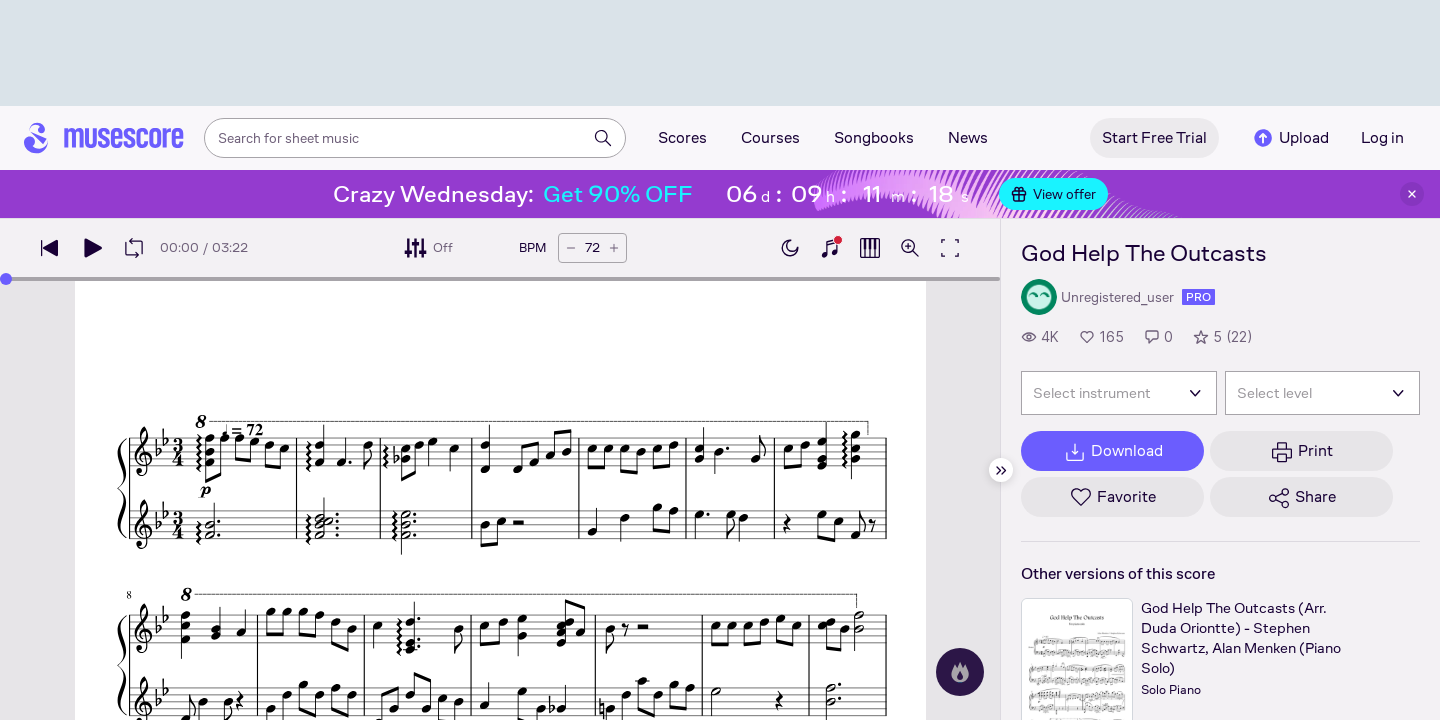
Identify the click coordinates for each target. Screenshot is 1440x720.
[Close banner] (1412, 194)
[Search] (603, 138)
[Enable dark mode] (790, 248)
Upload (1290, 138)
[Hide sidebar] (1001, 470)
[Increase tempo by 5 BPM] (614, 248)
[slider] (500, 279)
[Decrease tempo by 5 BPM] (571, 248)
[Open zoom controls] (910, 248)
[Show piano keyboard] (830, 248)
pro (1198, 297)
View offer (1053, 194)
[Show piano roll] (870, 248)
